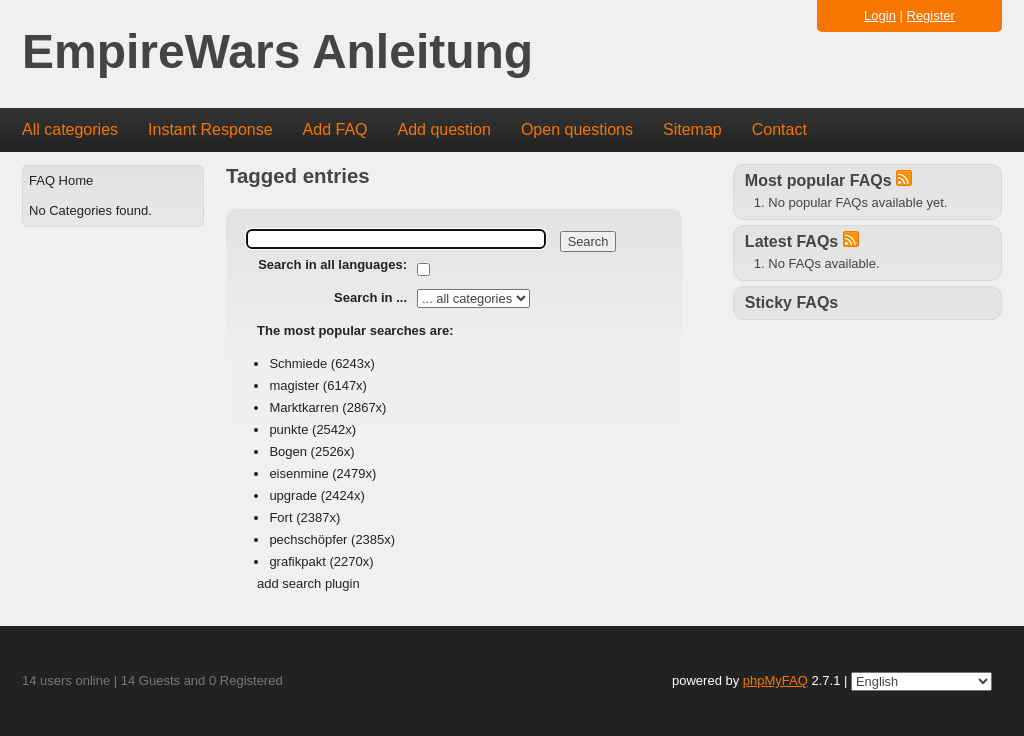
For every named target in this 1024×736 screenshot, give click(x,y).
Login (880, 15)
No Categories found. (90, 210)
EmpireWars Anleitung (277, 52)
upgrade (293, 495)
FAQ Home (61, 180)
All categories (70, 129)
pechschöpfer (308, 539)
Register (931, 15)
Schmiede (298, 363)
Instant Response (210, 129)
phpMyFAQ (775, 680)
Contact (779, 129)
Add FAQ (335, 129)
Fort (280, 517)
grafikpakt (297, 561)
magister (294, 385)
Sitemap (692, 129)
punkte (288, 429)
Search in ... (370, 297)
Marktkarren (303, 407)
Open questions (577, 129)
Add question (444, 129)
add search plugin (308, 583)
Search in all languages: (332, 264)
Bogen (288, 451)
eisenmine (298, 473)
